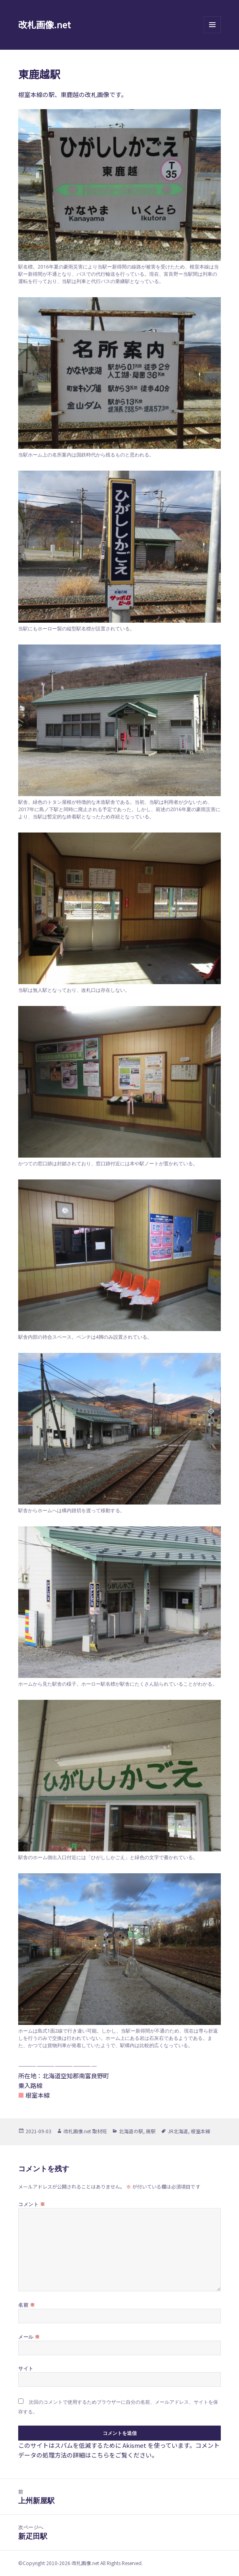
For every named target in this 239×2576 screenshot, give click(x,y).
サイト (25, 2368)
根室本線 (200, 2131)
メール (29, 2336)
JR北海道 (178, 2131)
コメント (31, 2204)
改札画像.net (44, 24)
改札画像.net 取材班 (85, 2131)
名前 (26, 2304)
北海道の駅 (131, 2131)
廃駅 (151, 2131)
